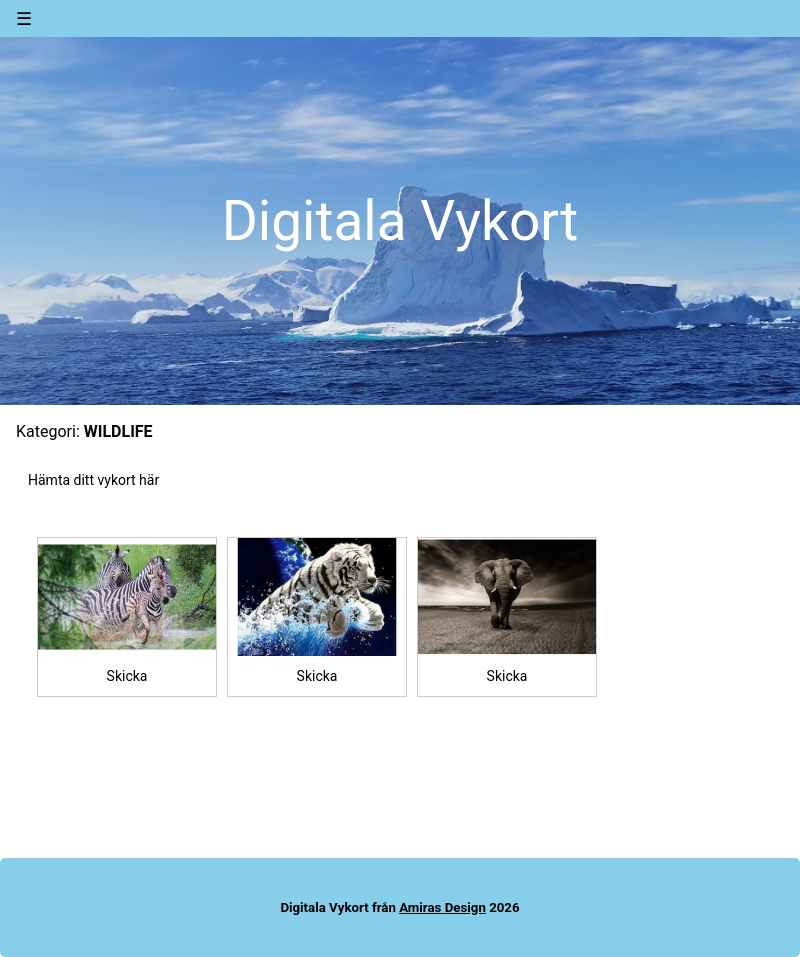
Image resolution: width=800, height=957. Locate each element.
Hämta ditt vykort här (93, 480)
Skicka (127, 676)
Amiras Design (442, 907)
